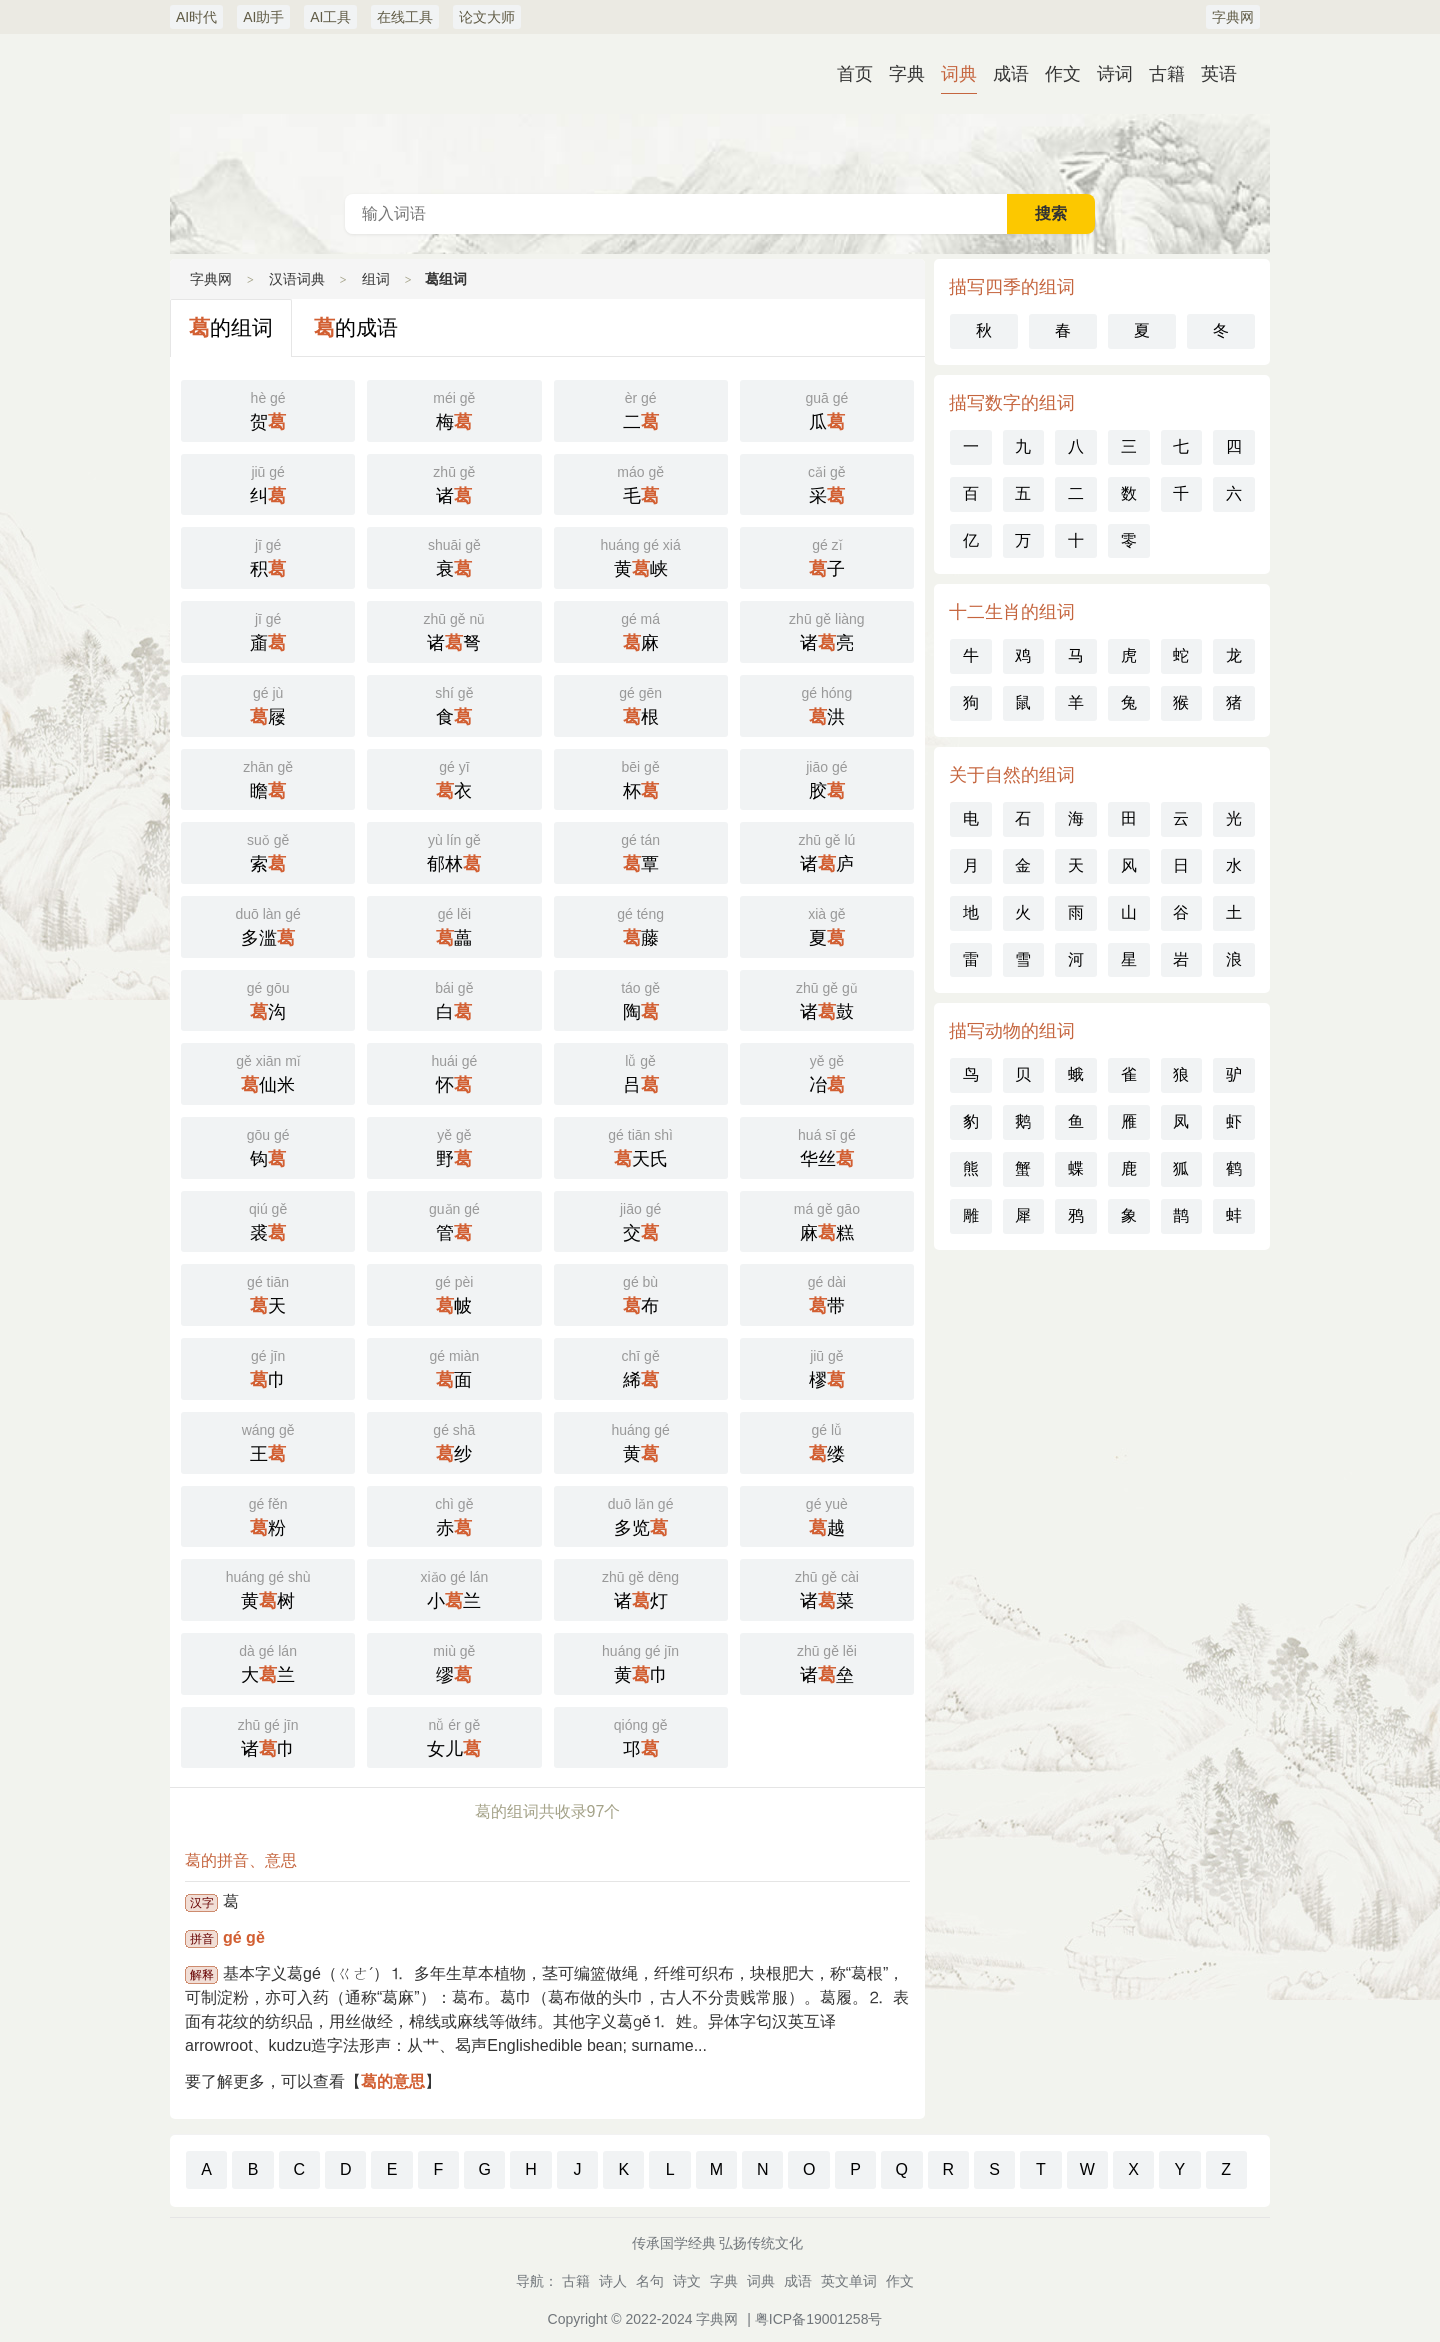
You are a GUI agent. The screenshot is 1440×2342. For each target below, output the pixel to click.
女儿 (454, 1736)
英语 (1219, 74)
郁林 (454, 851)
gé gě (244, 1937)
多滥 (268, 925)
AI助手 (263, 17)
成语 (1011, 74)
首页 (855, 74)
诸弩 (454, 630)
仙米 (268, 1072)
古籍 (1167, 74)
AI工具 (330, 17)
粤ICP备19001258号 (819, 2319)
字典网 (1233, 17)
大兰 (268, 1662)
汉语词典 (720, 114)
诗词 (1115, 74)
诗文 (687, 2281)
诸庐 (827, 851)
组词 (376, 279)
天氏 (641, 1146)
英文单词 (849, 2281)
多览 (641, 1515)
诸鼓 (827, 999)
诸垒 (827, 1662)
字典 (907, 74)
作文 (1063, 74)
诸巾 (268, 1736)
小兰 (454, 1588)
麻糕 (827, 1220)
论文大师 (487, 17)
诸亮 (827, 630)
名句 (650, 2281)
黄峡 (641, 556)
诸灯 (641, 1588)
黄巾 (641, 1662)
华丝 (827, 1146)
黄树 (268, 1588)
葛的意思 (393, 2081)
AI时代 (196, 17)
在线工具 (405, 17)
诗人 (613, 2281)
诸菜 (827, 1588)
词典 (959, 74)
